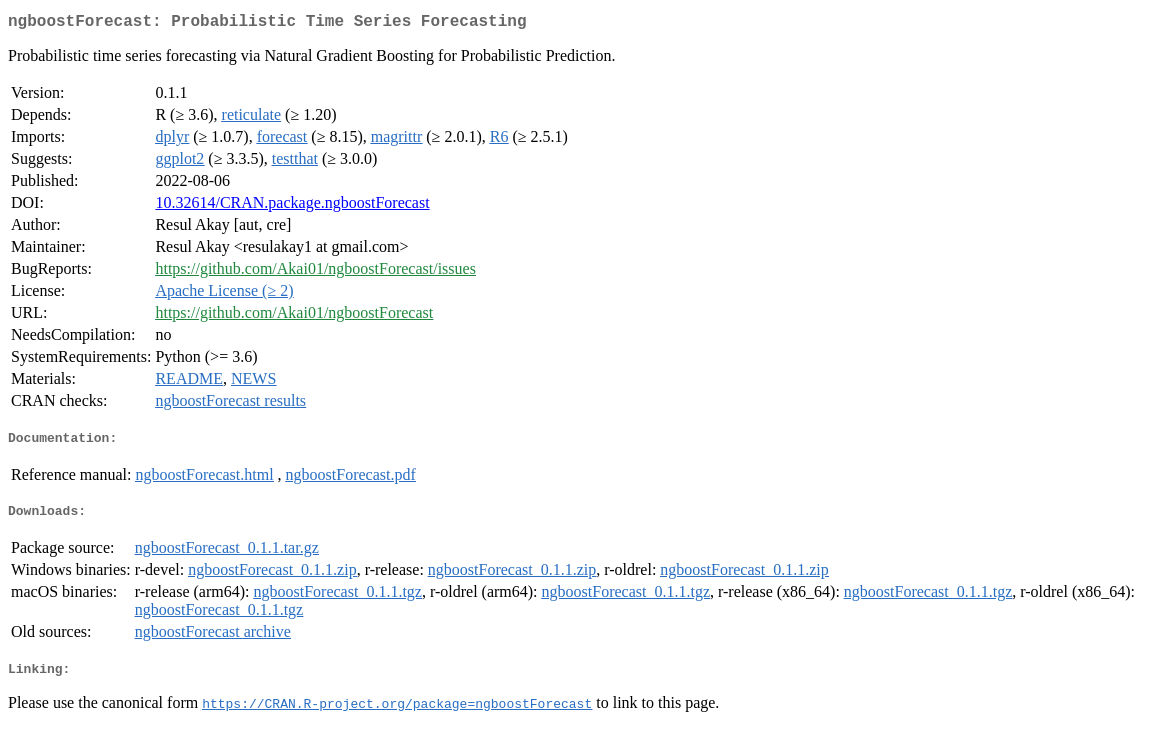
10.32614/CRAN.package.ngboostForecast (292, 206)
